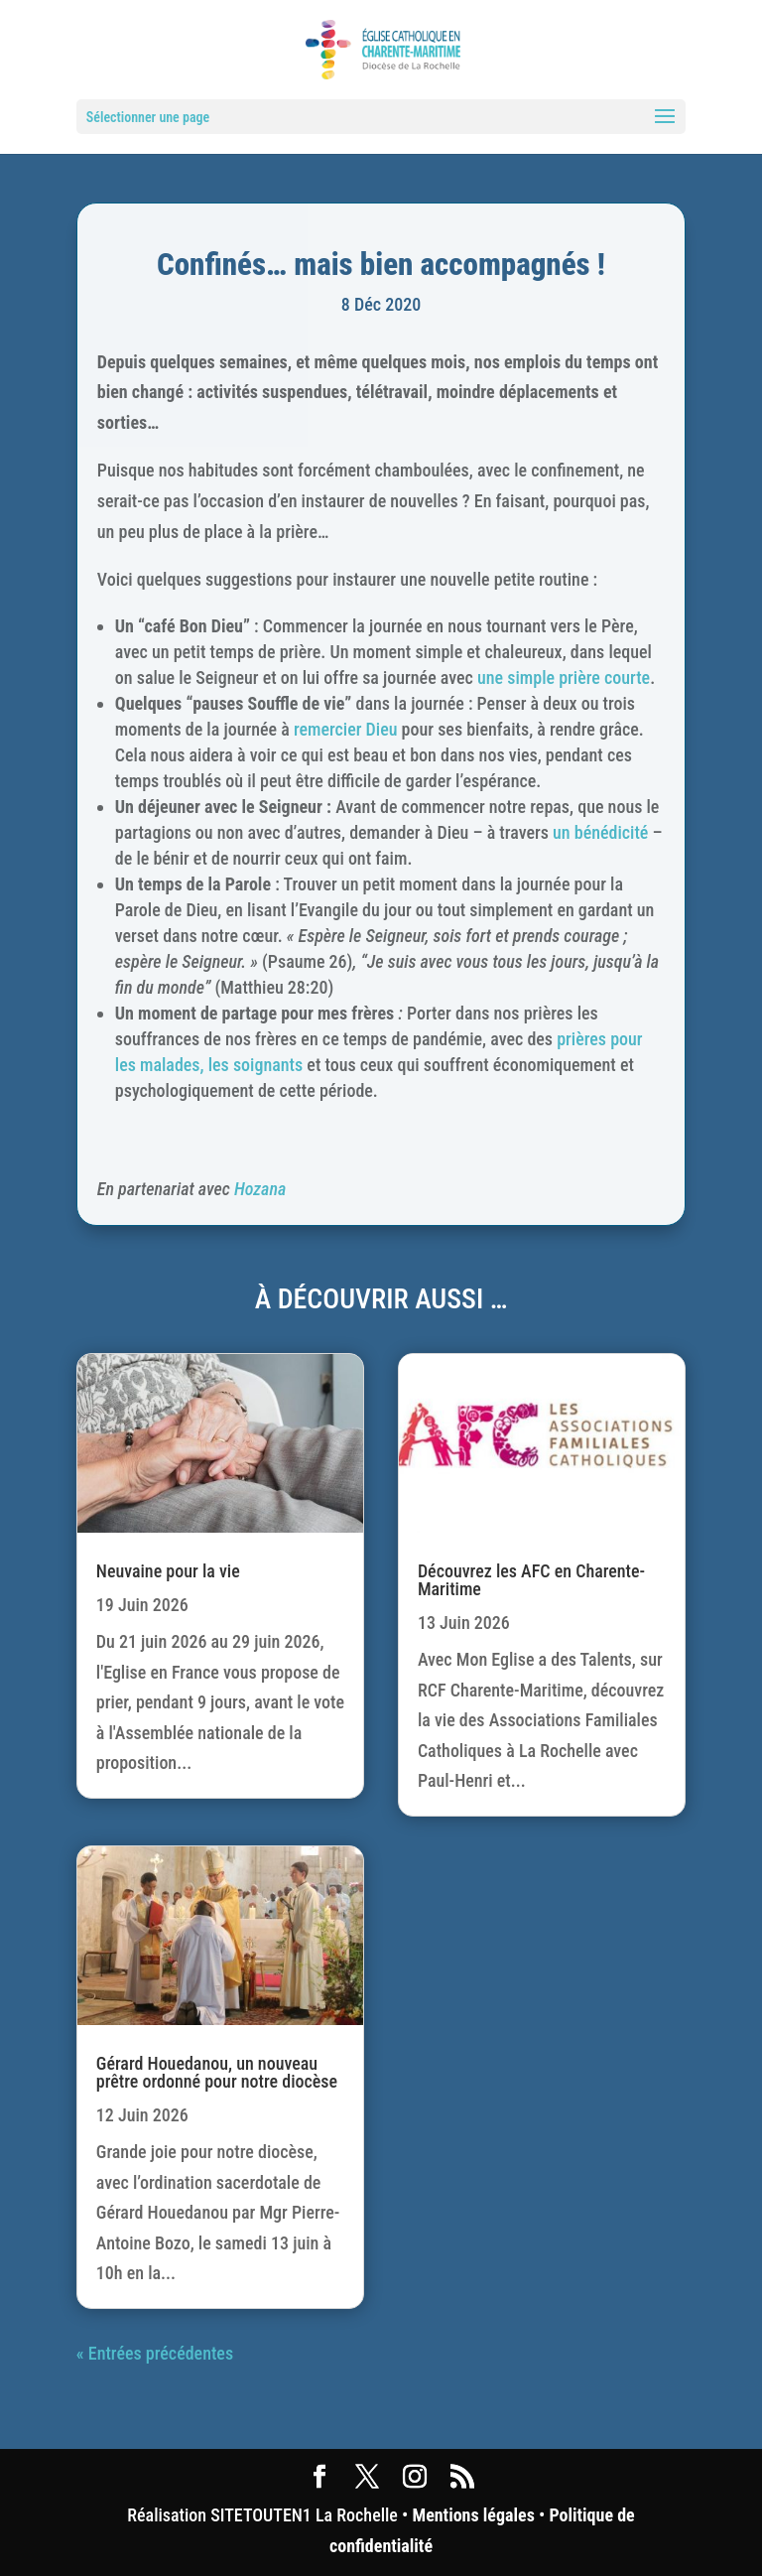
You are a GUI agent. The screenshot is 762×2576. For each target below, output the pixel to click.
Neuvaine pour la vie (168, 1570)
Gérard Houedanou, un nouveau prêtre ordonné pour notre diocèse (216, 2072)
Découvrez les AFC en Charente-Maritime (531, 1579)
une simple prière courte (563, 677)
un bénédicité (600, 832)
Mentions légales (473, 2515)
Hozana (260, 1188)
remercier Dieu (346, 729)
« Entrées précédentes (154, 2353)
